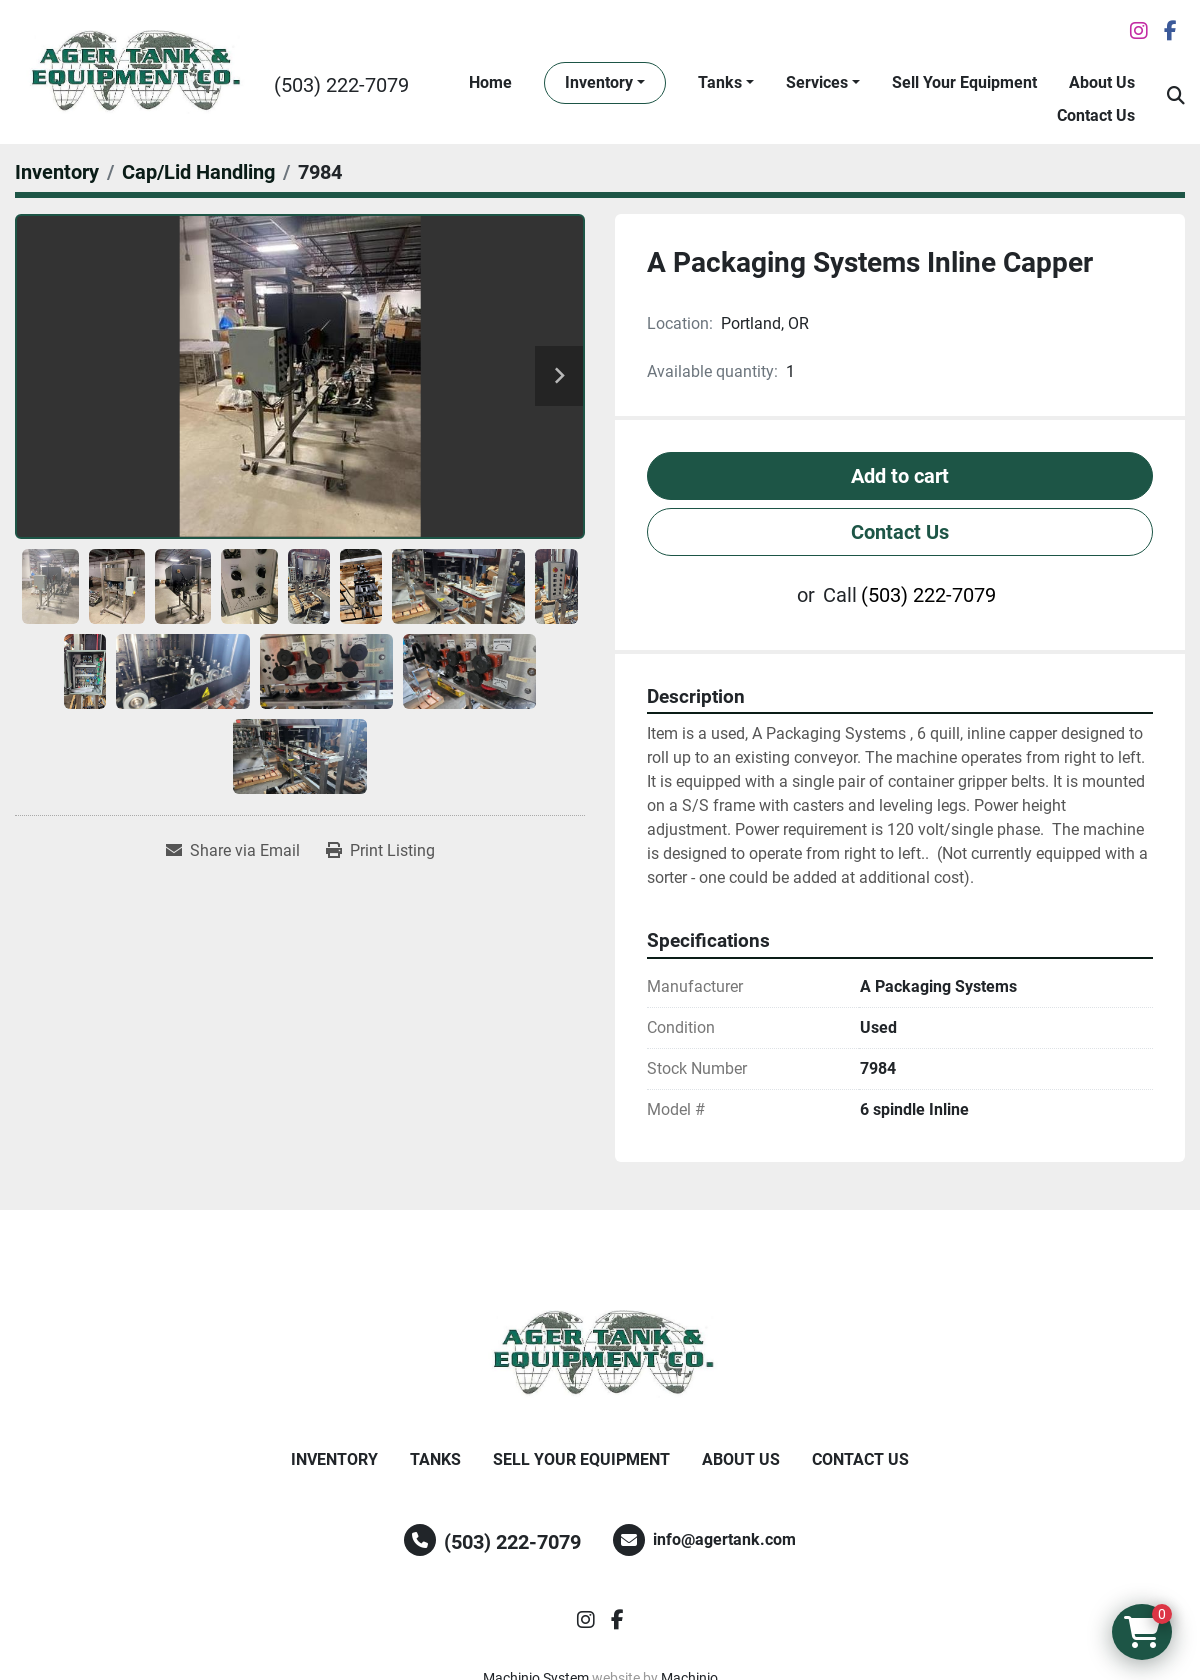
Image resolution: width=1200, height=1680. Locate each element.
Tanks (720, 82)
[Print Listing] (380, 851)
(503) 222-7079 (341, 85)
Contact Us (1096, 115)
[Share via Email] (233, 851)
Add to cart (900, 476)
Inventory (599, 82)
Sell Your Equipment (964, 82)
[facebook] (1170, 31)
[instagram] (1139, 31)
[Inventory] (57, 172)
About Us (1102, 82)
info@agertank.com (724, 1539)
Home (490, 82)
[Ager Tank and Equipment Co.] (600, 1354)
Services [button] (817, 82)
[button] (605, 83)
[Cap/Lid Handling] (198, 172)
